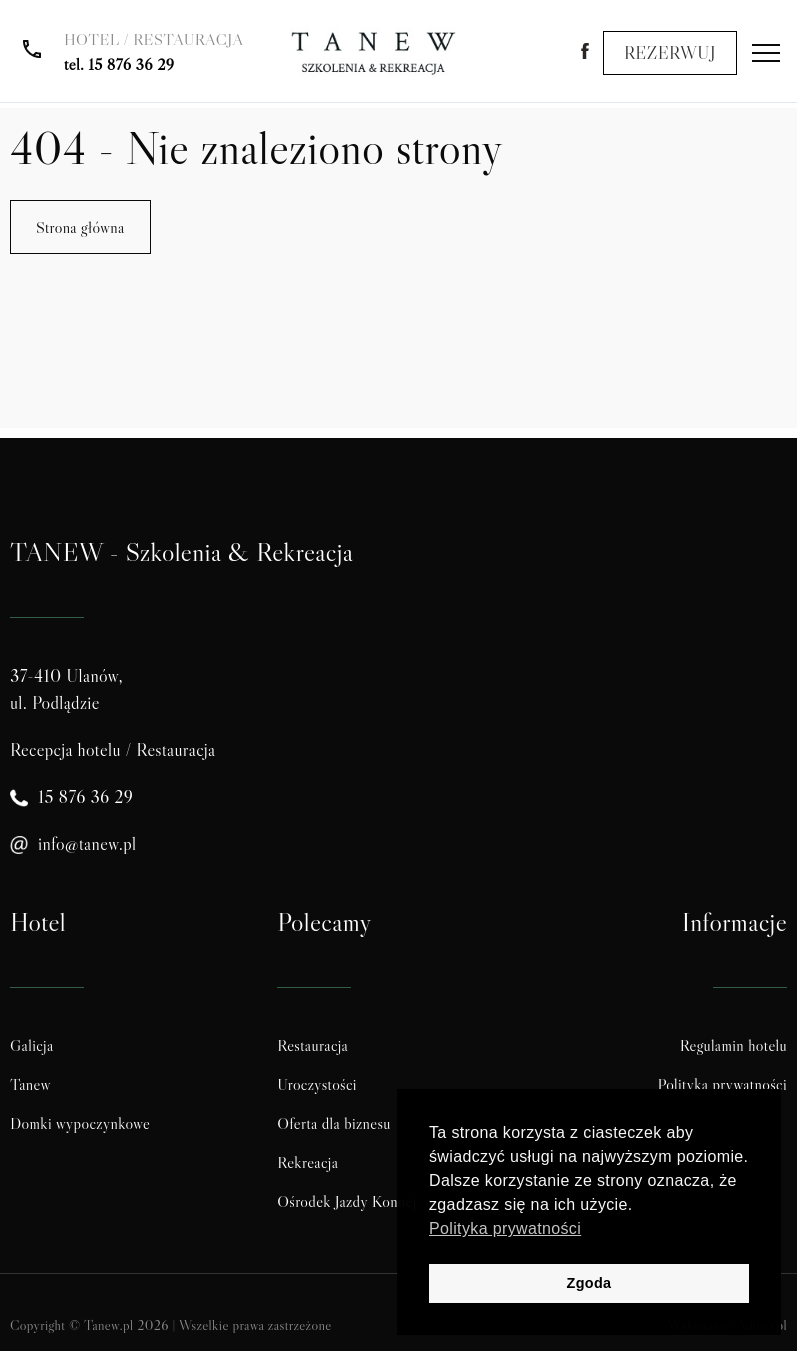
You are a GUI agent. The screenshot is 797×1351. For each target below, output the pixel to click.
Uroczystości (317, 1084)
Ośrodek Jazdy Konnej (346, 1201)
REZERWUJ (670, 53)
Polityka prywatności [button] (505, 1228)
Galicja (32, 1045)
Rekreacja (307, 1162)
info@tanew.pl (87, 844)
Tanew (30, 1084)
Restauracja (312, 1045)
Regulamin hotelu (733, 1045)
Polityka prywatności (722, 1084)
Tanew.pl (108, 1325)
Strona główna (80, 227)
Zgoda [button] (589, 1283)
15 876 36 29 (131, 64)
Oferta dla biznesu (333, 1123)
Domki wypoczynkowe (80, 1123)
